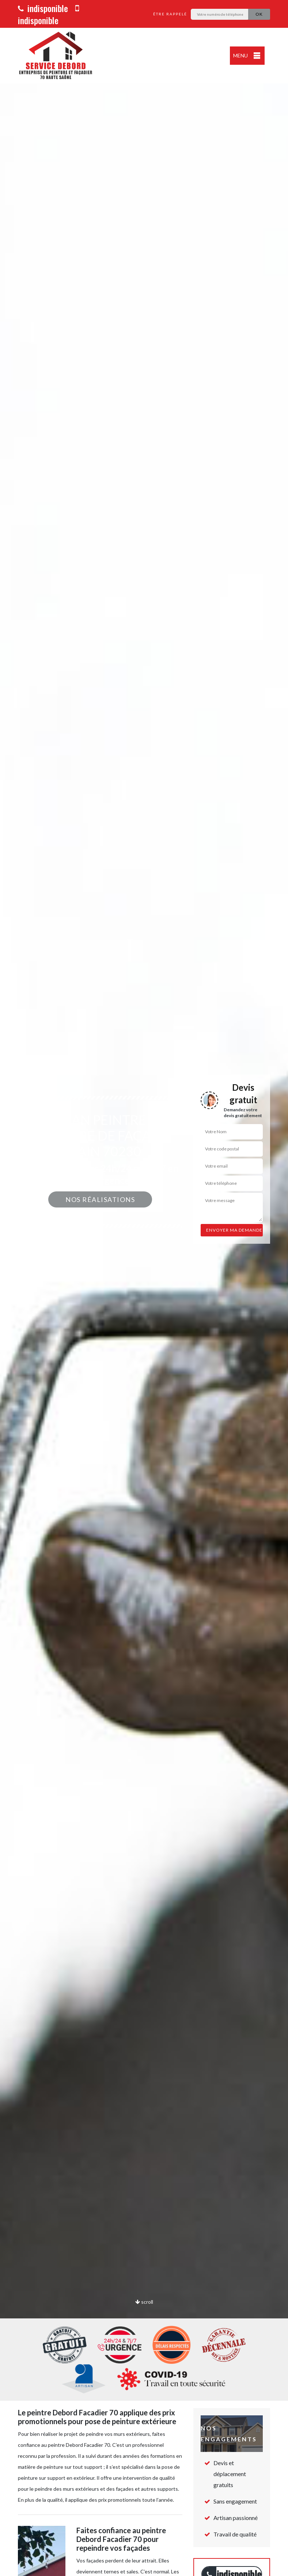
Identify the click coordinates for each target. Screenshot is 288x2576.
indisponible (43, 8)
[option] (144, 1288)
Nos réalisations (100, 1199)
